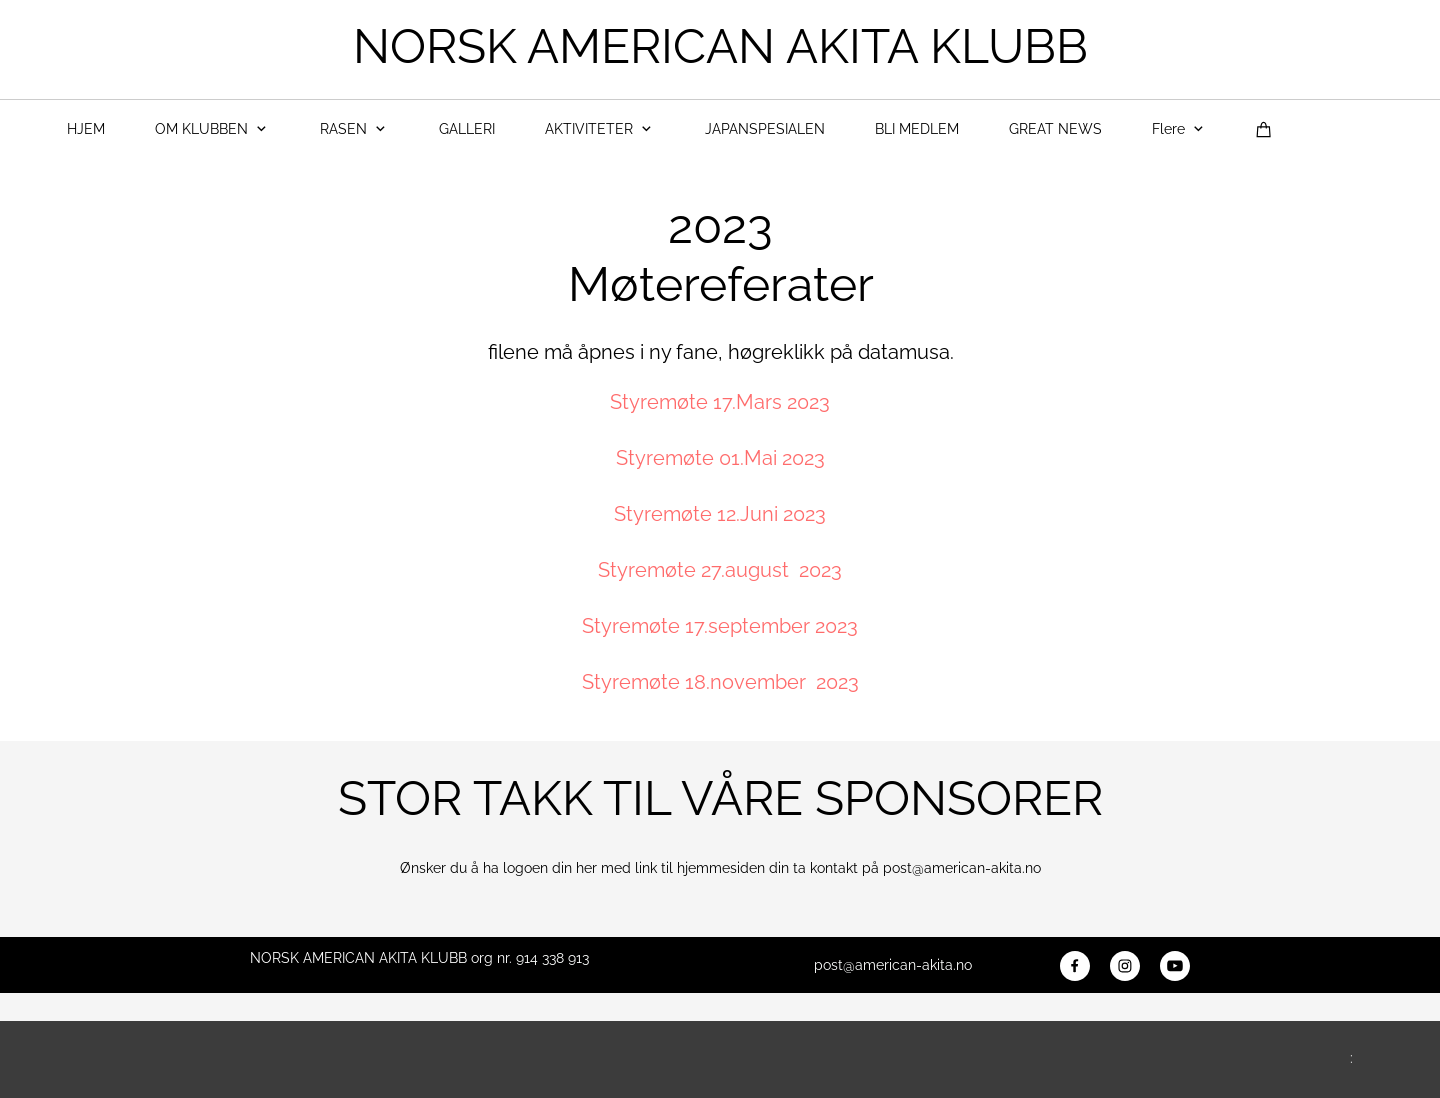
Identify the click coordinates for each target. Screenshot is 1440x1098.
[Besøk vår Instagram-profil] (1125, 966)
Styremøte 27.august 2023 (720, 570)
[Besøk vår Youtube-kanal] (1175, 966)
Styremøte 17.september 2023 (720, 626)
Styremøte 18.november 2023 (720, 682)
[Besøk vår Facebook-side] (1075, 966)
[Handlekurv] (1264, 129)
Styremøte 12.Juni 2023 (720, 514)
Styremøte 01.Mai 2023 (720, 458)
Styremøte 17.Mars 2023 (720, 402)
